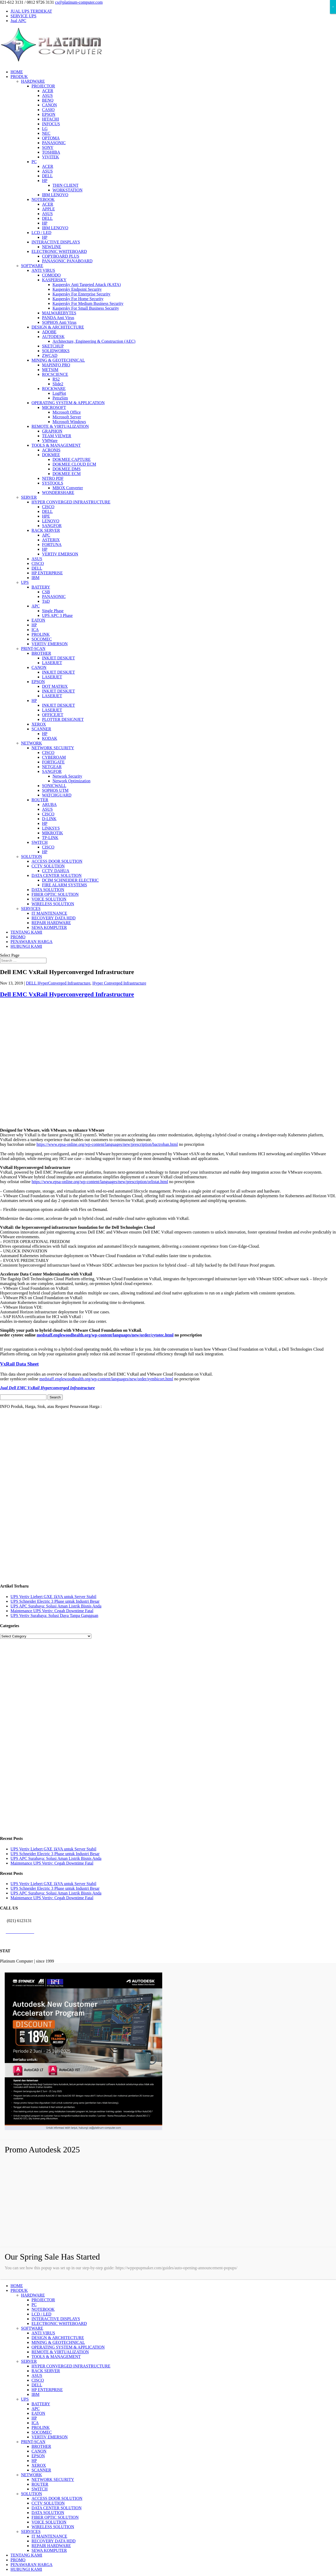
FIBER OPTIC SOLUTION (55, 894)
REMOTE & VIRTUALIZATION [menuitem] (60, 2352)
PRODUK (19, 76)
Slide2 (57, 384)
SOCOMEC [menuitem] (42, 2432)
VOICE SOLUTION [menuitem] (49, 2522)
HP (44, 180)
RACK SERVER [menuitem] (46, 2371)
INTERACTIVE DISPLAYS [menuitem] (56, 2319)
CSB (46, 592)
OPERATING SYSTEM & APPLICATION (68, 402)
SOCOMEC (42, 639)
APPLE (48, 209)
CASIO (48, 109)
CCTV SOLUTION (48, 866)
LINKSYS (51, 828)
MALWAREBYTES (59, 313)
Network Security (67, 776)
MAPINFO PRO (56, 365)
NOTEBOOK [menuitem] (43, 2309)
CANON (49, 105)
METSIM (50, 369)
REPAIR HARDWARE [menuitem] (51, 2545)
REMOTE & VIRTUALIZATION (60, 426)
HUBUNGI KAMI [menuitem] (26, 2569)
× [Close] (333, 7)
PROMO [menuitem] (17, 2560)
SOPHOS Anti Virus (59, 322)
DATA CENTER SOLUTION (57, 875)
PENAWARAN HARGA (31, 941)
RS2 (56, 379)
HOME (16, 72)
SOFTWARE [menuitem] (32, 2328)
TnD (46, 601)
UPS (25, 582)
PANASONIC (54, 142)
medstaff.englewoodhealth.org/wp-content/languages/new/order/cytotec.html (105, 1335)
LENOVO (50, 521)
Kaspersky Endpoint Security (77, 289)
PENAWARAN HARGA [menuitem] (31, 2564)
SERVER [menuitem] (29, 2361)
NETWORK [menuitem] (31, 2475)
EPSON (48, 114)
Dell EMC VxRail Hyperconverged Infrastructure (67, 994)
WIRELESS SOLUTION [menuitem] (53, 2527)
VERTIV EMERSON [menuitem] (50, 2437)
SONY (48, 147)
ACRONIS (51, 450)
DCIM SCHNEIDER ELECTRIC (70, 880)
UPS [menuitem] (25, 2399)
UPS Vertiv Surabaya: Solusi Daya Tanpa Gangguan (54, 1615)
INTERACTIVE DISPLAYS (56, 242)
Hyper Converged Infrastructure (119, 983)
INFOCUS (51, 124)
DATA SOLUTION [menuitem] (48, 2512)
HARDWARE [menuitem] (33, 2295)
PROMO (17, 937)
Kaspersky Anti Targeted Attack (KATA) (86, 284)
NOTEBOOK (43, 199)
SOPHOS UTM (55, 790)
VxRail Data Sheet (19, 1364)
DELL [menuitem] (37, 2385)
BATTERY (41, 587)
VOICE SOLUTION (49, 899)
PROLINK (41, 634)
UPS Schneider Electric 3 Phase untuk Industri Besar (54, 1601)
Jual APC (18, 20)
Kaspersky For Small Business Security (85, 308)
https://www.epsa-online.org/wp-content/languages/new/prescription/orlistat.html (100, 1181)
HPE (46, 516)
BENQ (48, 100)
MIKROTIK (52, 833)
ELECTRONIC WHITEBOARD (59, 251)
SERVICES (30, 908)
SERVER (29, 497)
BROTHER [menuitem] (41, 2446)
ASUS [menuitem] (37, 2375)
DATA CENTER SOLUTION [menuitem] (57, 2508)
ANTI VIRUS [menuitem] (43, 2333)
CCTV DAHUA (55, 870)
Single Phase (53, 610)
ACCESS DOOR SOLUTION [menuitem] (57, 2498)
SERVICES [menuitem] (30, 2531)
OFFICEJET (52, 714)
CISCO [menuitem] (38, 2380)
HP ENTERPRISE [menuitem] (47, 2389)
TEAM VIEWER (56, 436)
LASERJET (52, 662)
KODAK (49, 738)
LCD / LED (41, 232)
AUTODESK (53, 336)
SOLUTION (31, 856)
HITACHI (50, 119)
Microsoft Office (66, 412)
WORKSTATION (67, 190)
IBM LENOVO (55, 194)
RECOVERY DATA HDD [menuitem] (54, 2541)
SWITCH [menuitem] (40, 2489)
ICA (35, 629)
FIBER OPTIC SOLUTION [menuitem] (55, 2517)
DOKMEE (51, 454)
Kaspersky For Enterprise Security (81, 294)
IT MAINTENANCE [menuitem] (49, 2536)
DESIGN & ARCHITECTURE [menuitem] (58, 2337)
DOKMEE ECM (66, 473)
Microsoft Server (66, 417)
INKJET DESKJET (58, 658)
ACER (47, 91)
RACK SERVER (46, 530)
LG (45, 128)
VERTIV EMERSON (60, 554)
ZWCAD (49, 355)
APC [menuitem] (36, 2408)
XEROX (39, 724)
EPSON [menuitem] (38, 2456)
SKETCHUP (53, 346)
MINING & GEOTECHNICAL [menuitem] (58, 2342)
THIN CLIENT (65, 185)
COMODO (51, 275)
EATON (38, 620)
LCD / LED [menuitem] (41, 2314)
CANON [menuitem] (39, 2451)
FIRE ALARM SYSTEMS (64, 885)
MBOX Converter (67, 488)
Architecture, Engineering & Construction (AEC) (93, 341)
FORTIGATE (53, 762)
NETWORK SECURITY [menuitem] (53, 2479)
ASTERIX (51, 540)
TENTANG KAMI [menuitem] (26, 2555)
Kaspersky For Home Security (77, 298)
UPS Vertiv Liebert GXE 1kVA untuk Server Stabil (53, 1596)
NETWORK (31, 743)
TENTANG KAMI (26, 932)
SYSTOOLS (52, 483)
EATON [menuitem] (38, 2413)
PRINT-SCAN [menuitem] (33, 2441)
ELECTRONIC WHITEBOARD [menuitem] (59, 2323)
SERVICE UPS (23, 16)
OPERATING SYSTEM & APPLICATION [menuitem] (68, 2347)
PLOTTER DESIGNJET (63, 719)
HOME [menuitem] (16, 2285)
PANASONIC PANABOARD (67, 261)
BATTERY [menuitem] (41, 2404)
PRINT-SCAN (33, 648)
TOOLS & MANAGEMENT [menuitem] (56, 2356)
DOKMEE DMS (66, 469)
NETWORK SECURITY (53, 748)
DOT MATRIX (55, 686)
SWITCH (40, 842)
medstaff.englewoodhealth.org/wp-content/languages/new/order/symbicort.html (106, 1379)
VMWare (49, 440)
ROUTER (40, 800)
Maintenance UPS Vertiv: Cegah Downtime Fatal (51, 1611)
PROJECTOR (43, 86)
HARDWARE (33, 81)
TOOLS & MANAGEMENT (56, 445)
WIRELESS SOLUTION (53, 904)
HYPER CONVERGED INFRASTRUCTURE (71, 502)
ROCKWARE (54, 388)
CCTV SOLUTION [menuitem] (48, 2503)
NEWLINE (51, 246)
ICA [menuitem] (35, 2423)
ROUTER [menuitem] (40, 2484)
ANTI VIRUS (43, 270)
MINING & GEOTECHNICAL (58, 360)
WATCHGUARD (56, 795)
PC (34, 161)
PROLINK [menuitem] (41, 2427)
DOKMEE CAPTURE (71, 459)
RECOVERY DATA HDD (54, 918)
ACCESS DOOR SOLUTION (57, 861)
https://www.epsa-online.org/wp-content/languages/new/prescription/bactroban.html (107, 1144)
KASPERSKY (54, 280)
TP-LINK (50, 837)
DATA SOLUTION (48, 889)
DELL (47, 176)
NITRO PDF (53, 478)
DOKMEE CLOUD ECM (74, 464)
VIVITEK (50, 157)
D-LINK (49, 818)
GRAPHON (52, 431)
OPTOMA (51, 138)
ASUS (47, 95)
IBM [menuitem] (35, 2394)
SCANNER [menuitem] (41, 2470)
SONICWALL (54, 785)
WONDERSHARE (58, 492)
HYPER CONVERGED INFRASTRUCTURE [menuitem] (71, 2366)
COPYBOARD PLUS (60, 256)
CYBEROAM (54, 757)
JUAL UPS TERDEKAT (31, 11)
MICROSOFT (54, 407)
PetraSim (60, 398)
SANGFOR (52, 525)
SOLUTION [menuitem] (31, 2493)
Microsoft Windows (69, 421)
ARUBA (49, 804)
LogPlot (59, 393)
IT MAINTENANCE (49, 913)
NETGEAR (52, 766)
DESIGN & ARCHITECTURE (58, 327)
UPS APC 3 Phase (57, 615)
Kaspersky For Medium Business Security (87, 303)
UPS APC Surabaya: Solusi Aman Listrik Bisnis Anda (55, 1606)
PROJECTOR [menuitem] (43, 2300)
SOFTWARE (32, 265)
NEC (46, 133)
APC (46, 535)
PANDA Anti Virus (58, 317)
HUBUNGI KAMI (26, 946)
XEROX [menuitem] (39, 2465)
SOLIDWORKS (56, 350)
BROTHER (41, 653)
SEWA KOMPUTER (49, 927)
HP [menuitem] (34, 2418)
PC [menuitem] (34, 2304)
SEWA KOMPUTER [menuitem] (49, 2550)
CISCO (48, 506)
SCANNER (41, 729)
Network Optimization (71, 781)
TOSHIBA (51, 152)
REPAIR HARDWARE (51, 922)
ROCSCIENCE (55, 374)
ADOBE (49, 332)
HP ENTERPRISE (47, 573)
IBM (35, 577)
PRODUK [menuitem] (19, 2290)
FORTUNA (52, 544)
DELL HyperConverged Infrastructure (58, 983)
